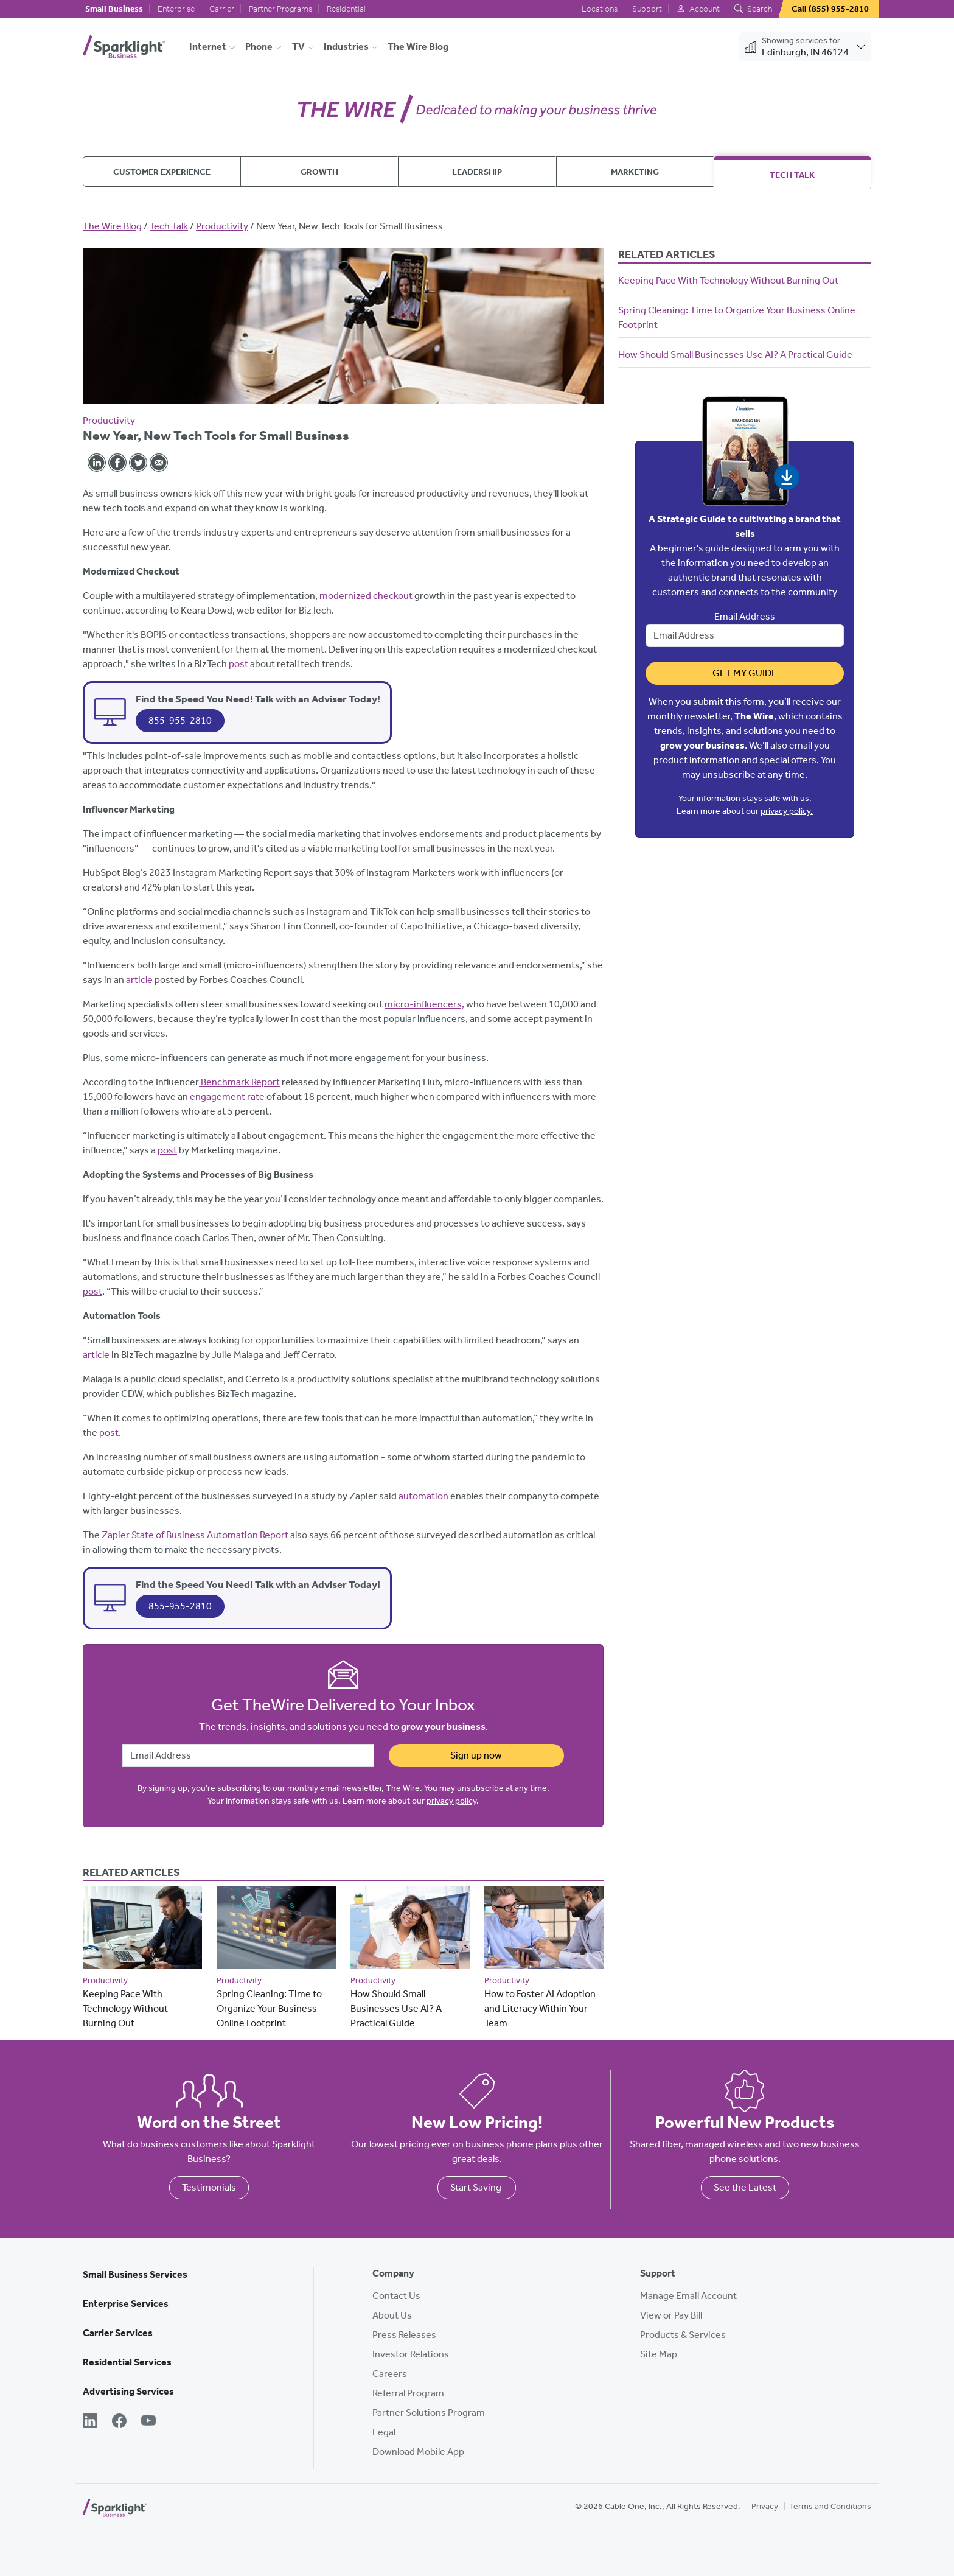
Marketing (635, 172)
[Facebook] (119, 2422)
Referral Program (408, 2393)
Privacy (764, 2506)
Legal (383, 2432)
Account (698, 9)
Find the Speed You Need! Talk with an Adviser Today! (258, 699)
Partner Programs (280, 9)
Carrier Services (118, 2333)
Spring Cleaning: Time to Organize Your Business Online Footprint (269, 2008)
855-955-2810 (180, 720)
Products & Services (683, 2334)
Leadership (477, 172)
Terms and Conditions (830, 2506)
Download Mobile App (418, 2451)
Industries (346, 46)
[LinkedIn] (90, 2422)
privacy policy (451, 1801)
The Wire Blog (418, 46)
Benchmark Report (239, 1082)
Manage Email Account (688, 2295)
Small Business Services (135, 2274)
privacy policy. (787, 811)
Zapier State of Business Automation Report (195, 1535)
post (238, 664)
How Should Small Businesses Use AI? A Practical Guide (396, 2008)
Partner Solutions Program (428, 2412)
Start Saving (476, 2187)
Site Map (658, 2354)
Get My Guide (744, 673)
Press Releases (404, 2334)
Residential (346, 9)
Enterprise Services (126, 2303)
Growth (319, 172)
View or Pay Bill (671, 2315)
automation (423, 1496)
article (139, 979)
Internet (207, 46)
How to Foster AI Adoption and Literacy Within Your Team (540, 2008)
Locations (600, 9)
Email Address (744, 616)
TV (298, 46)
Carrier (221, 9)
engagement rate (227, 1096)
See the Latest (745, 2187)
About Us (392, 2315)
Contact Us (396, 2295)
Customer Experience (162, 172)
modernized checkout (366, 595)
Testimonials (209, 2187)
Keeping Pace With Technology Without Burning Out (125, 2008)
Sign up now (476, 1755)
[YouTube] (148, 2422)
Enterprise (176, 9)
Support (647, 9)
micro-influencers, (424, 1004)
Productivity (222, 226)
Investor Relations (410, 2354)
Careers (389, 2373)
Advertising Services (128, 2391)
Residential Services (127, 2362)
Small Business (114, 9)
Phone (259, 46)
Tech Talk (792, 175)
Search (753, 9)
